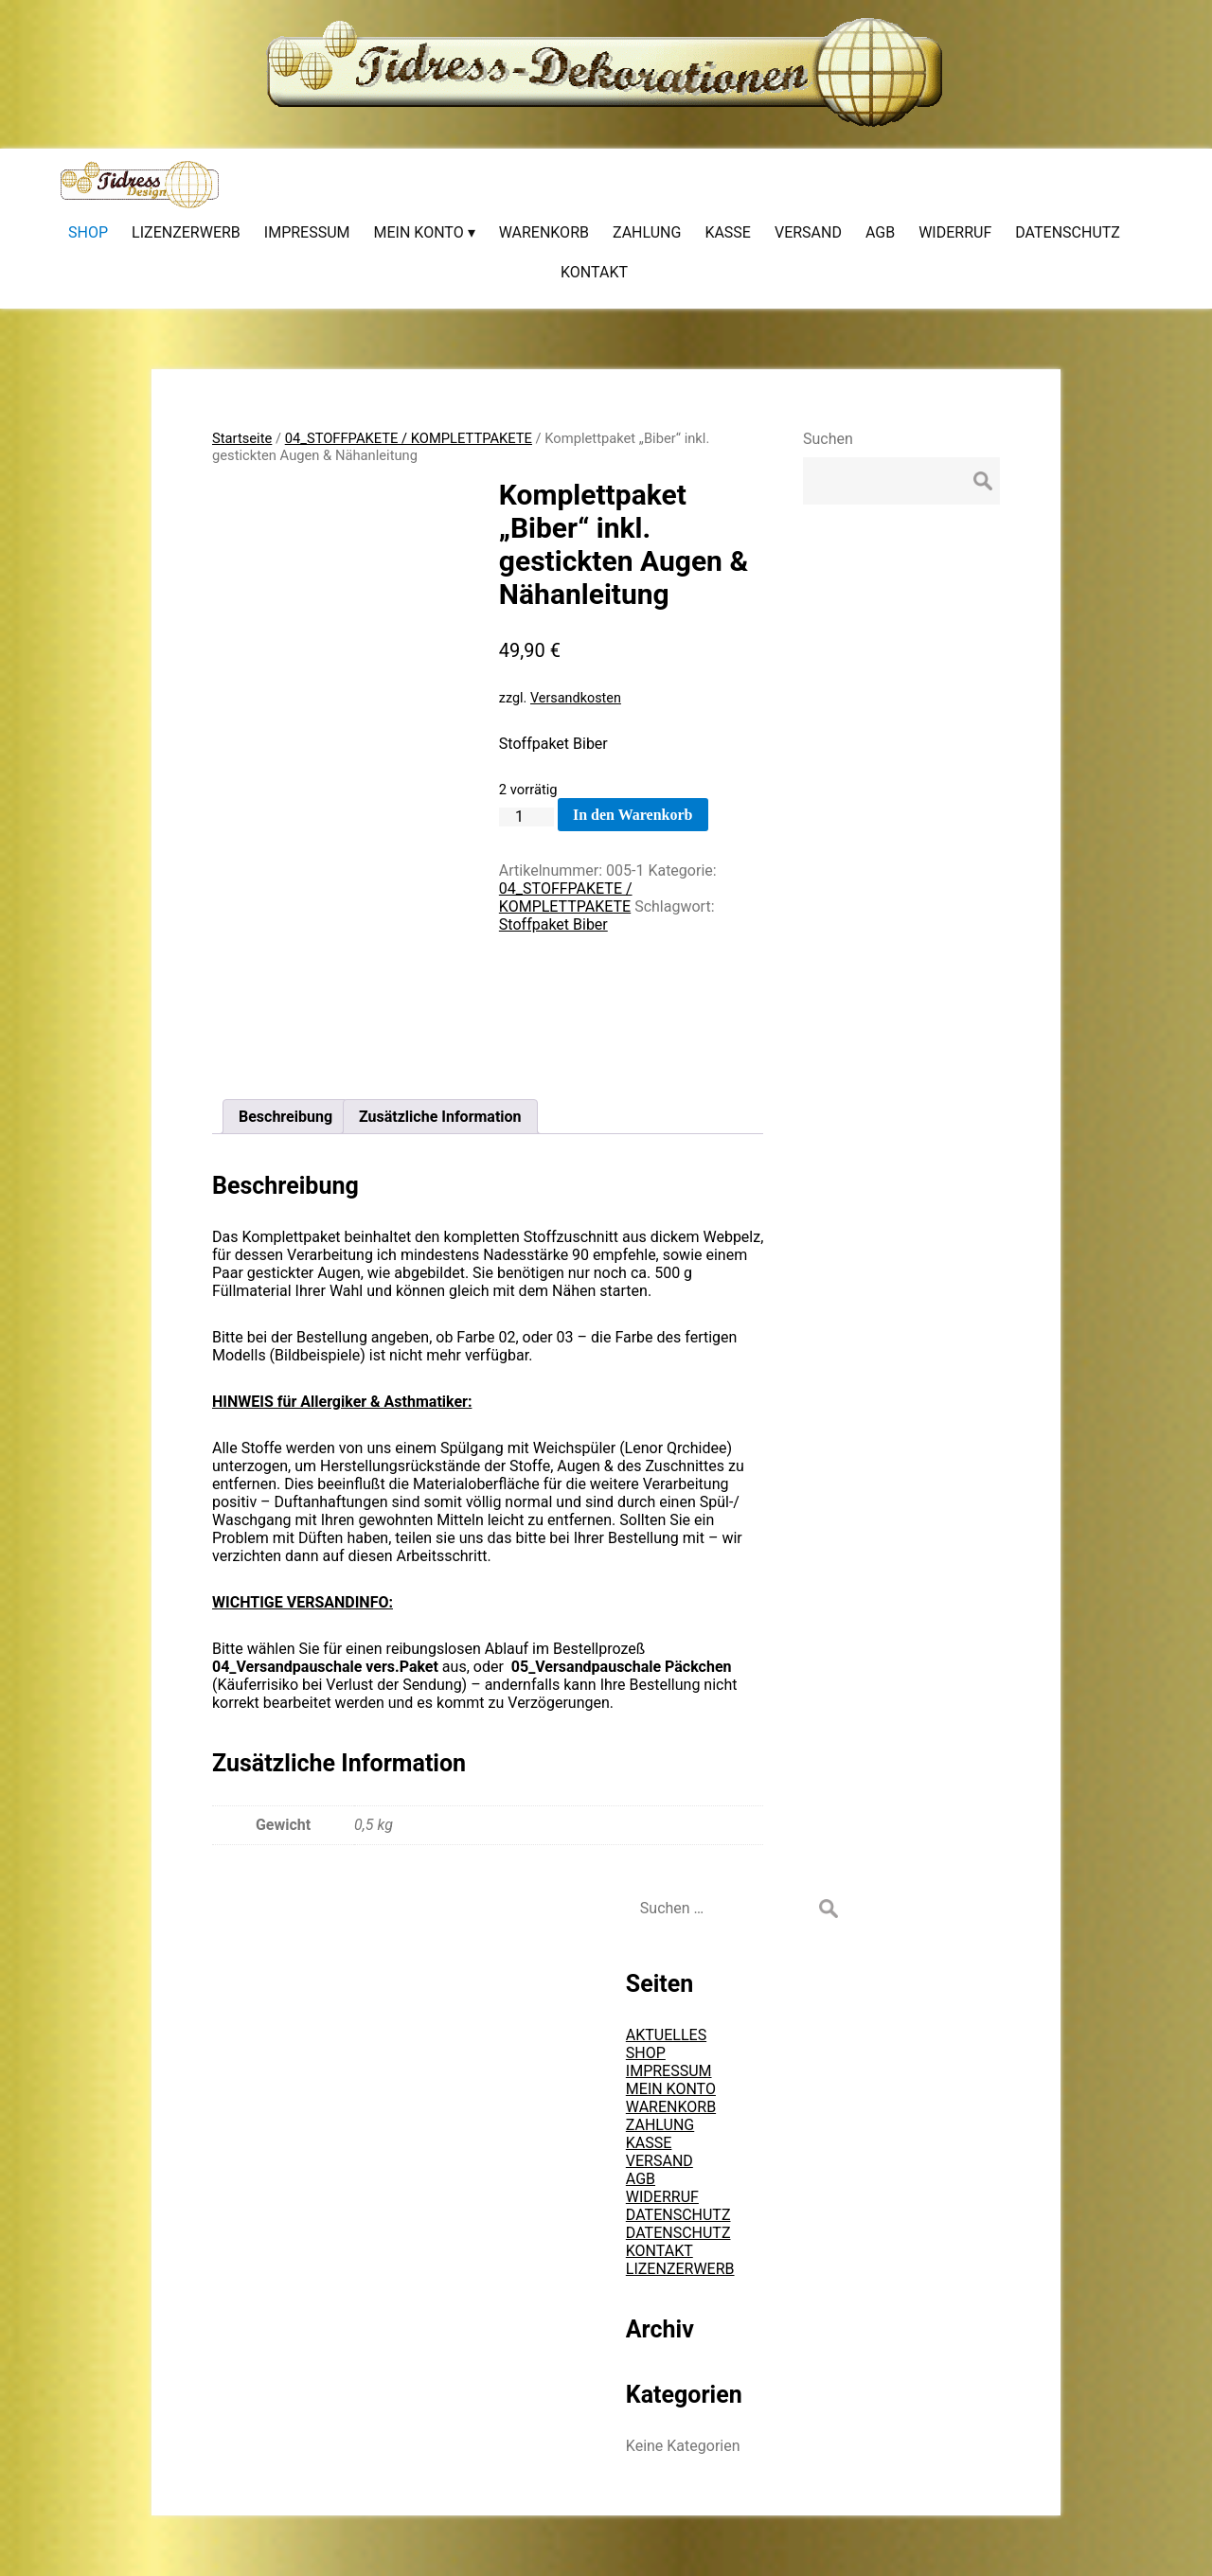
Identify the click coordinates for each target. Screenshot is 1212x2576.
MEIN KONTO (671, 2089)
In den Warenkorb (633, 815)
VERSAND (659, 2161)
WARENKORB (671, 2107)
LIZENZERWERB (680, 2269)
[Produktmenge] (526, 817)
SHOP (646, 2053)
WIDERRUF (662, 2197)
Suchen (828, 439)
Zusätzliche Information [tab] (440, 1117)
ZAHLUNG (660, 2125)
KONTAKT (659, 2251)
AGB (640, 2179)
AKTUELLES (666, 2035)
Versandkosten (575, 698)
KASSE (649, 2143)
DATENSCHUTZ (678, 2215)
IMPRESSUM (669, 2071)
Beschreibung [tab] (285, 1117)
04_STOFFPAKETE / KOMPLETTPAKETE (408, 438)
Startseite (242, 438)
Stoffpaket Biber (553, 924)
